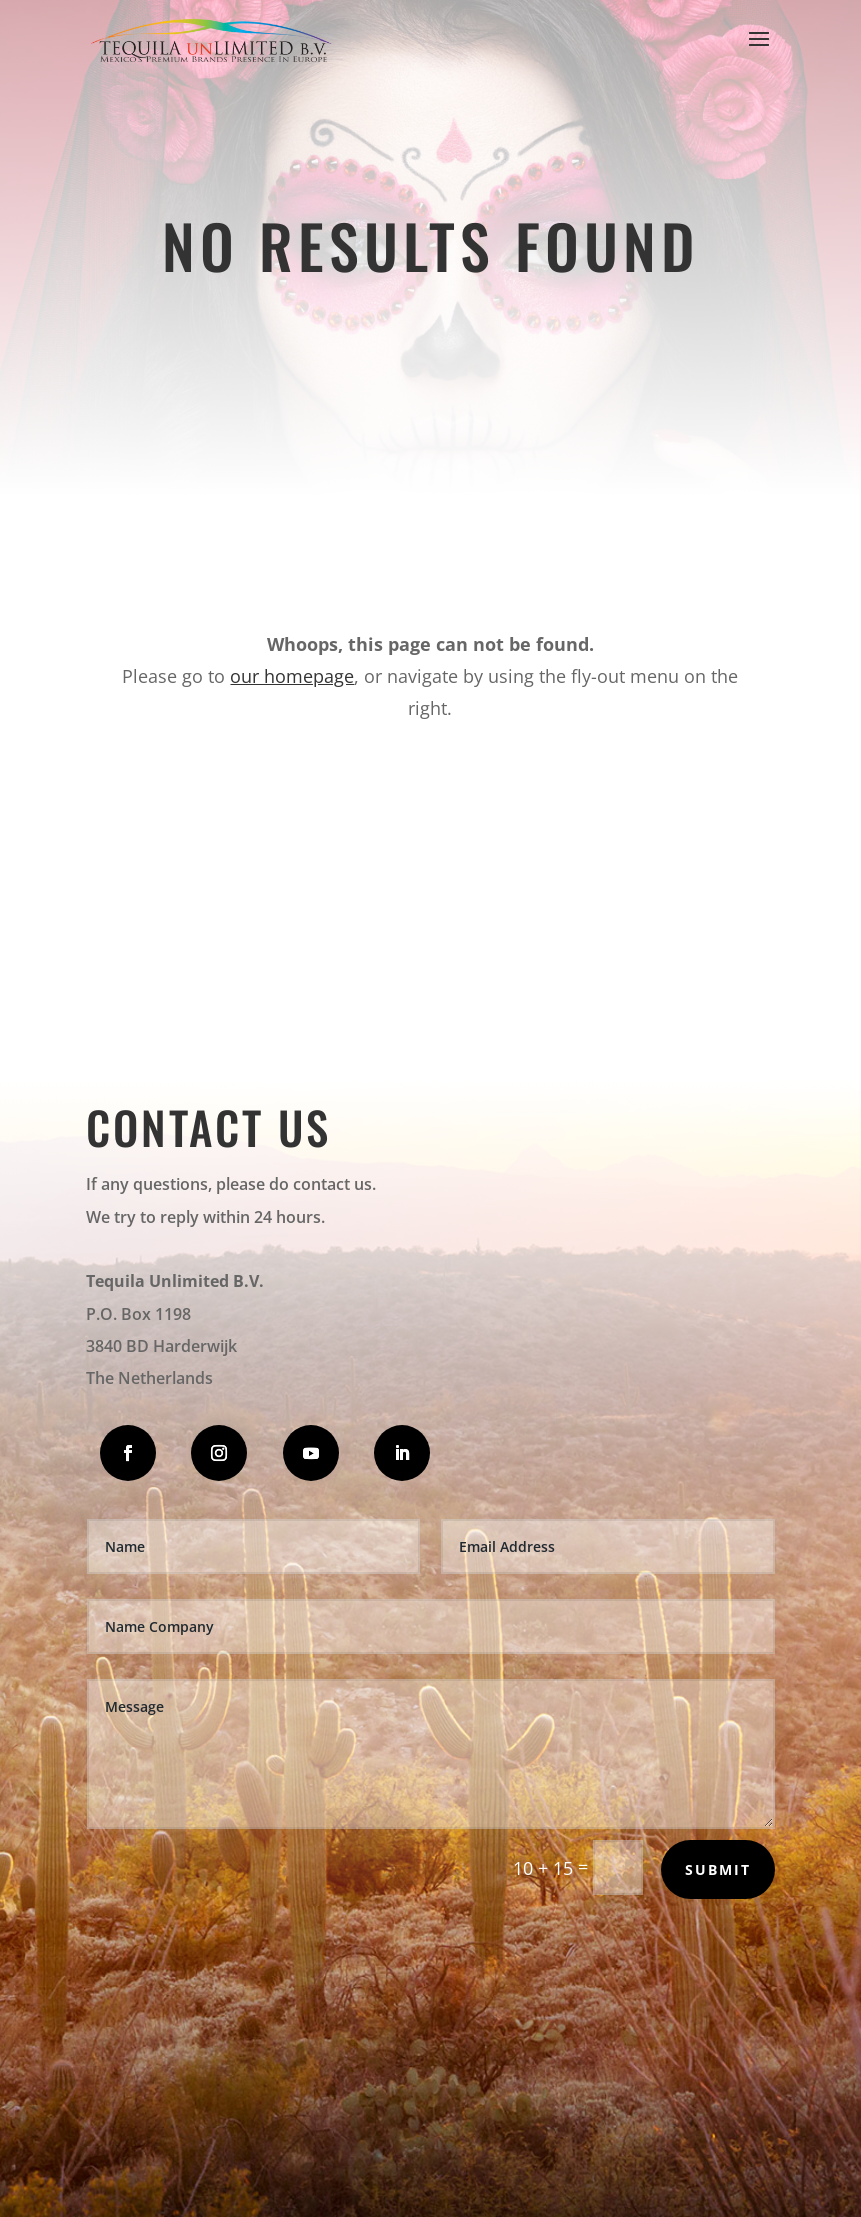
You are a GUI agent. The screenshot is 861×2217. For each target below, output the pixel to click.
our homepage (292, 676)
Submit (718, 1869)
